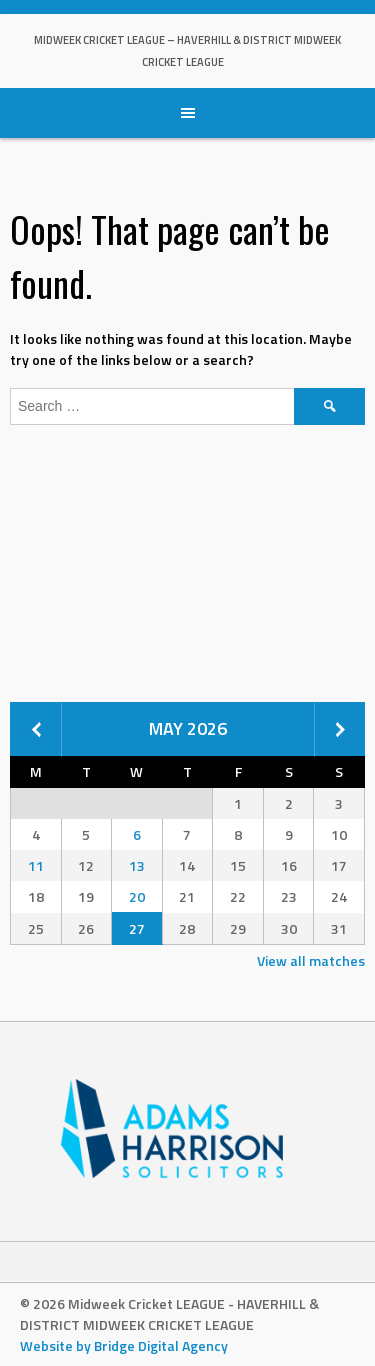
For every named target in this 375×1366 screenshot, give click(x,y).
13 (137, 865)
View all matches (311, 960)
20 (137, 896)
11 (36, 865)
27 (137, 928)
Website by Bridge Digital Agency (124, 1345)
